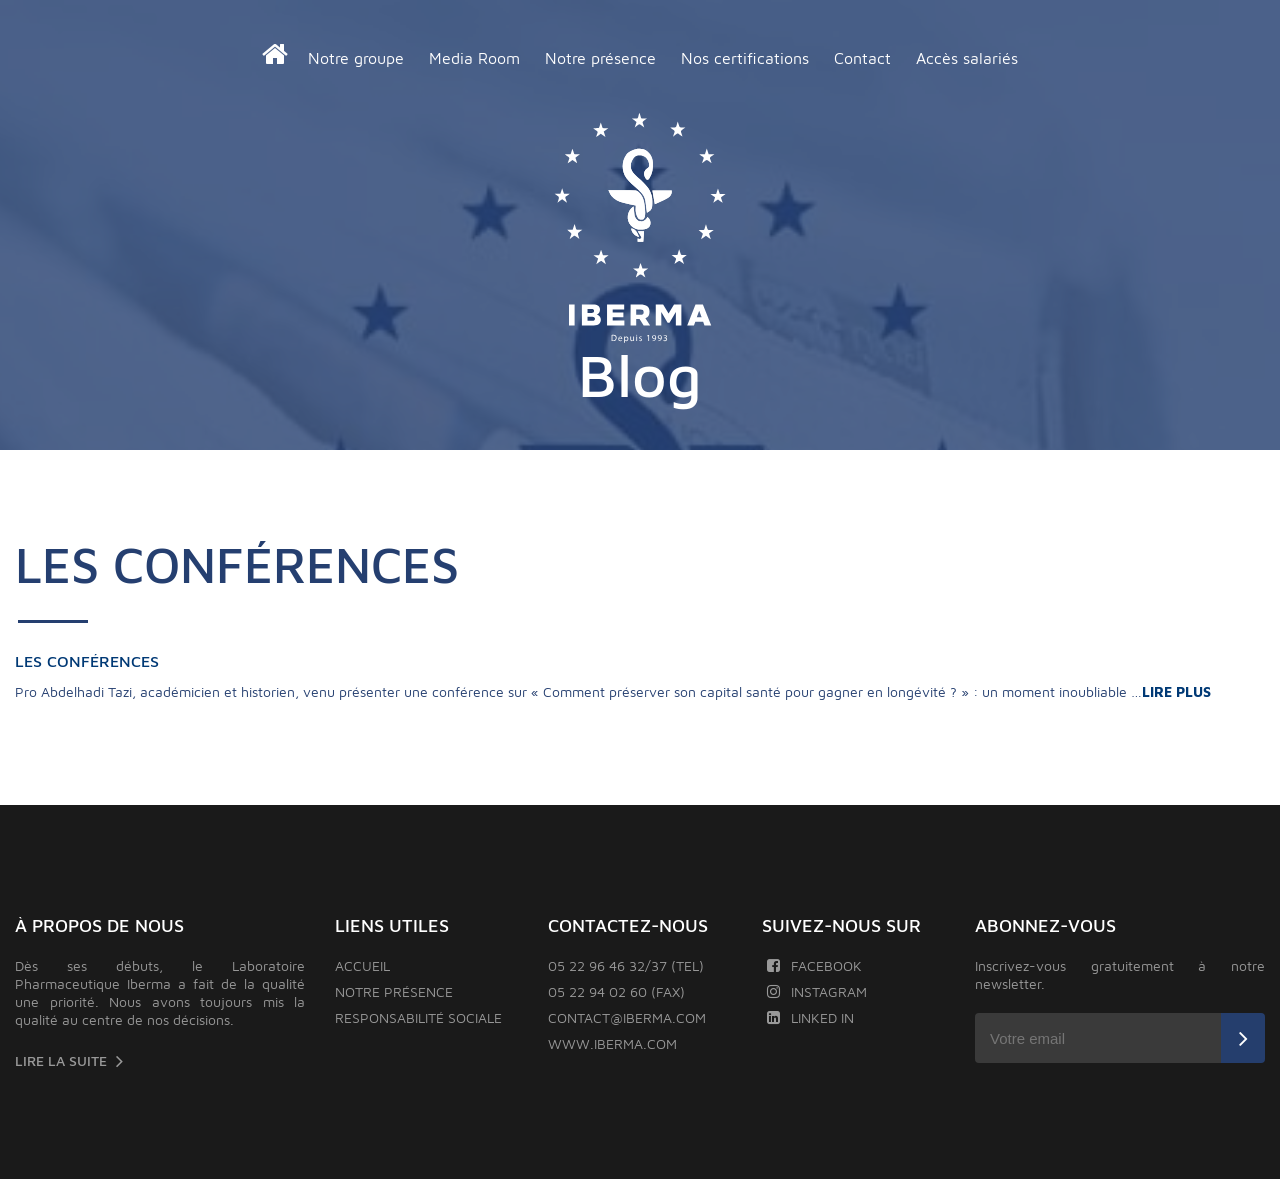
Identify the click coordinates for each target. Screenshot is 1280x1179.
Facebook (814, 965)
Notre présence (600, 58)
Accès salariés (967, 58)
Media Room (474, 58)
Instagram (817, 991)
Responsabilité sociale (418, 1017)
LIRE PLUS (1178, 691)
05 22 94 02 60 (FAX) (616, 991)
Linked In (810, 1017)
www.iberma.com (612, 1043)
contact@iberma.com (627, 1017)
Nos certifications (745, 58)
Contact (862, 58)
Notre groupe (356, 58)
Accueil (362, 965)
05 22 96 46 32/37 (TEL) (626, 965)
